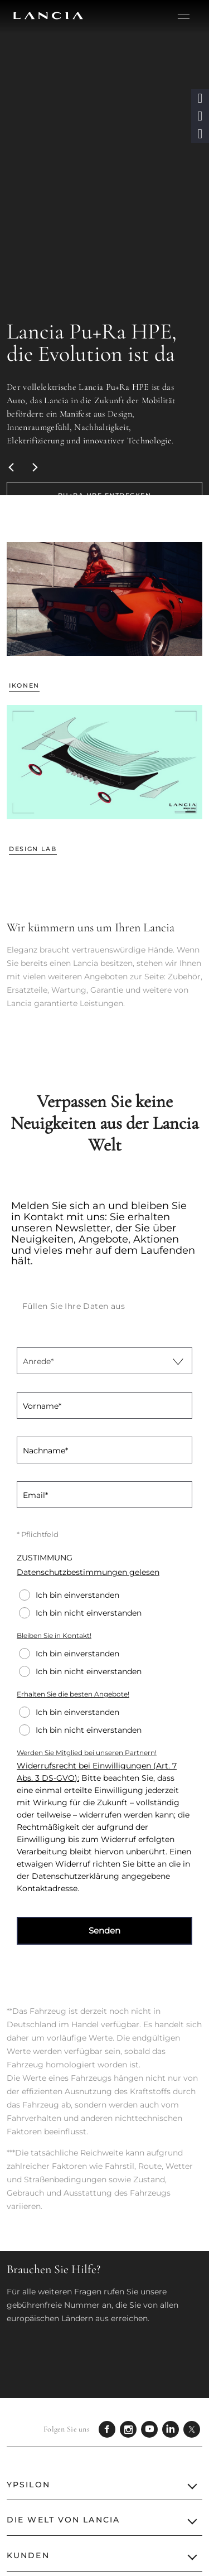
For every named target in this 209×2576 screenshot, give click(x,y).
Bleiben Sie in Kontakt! (54, 1635)
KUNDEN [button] (28, 2555)
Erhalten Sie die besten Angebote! (73, 1694)
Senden (104, 1930)
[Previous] (12, 467)
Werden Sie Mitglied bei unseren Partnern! (87, 1752)
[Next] (34, 467)
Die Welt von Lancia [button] (63, 2520)
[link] (104, 495)
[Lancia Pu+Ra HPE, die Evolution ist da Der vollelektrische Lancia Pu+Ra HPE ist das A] (104, 247)
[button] (200, 98)
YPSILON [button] (28, 2485)
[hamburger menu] (184, 16)
